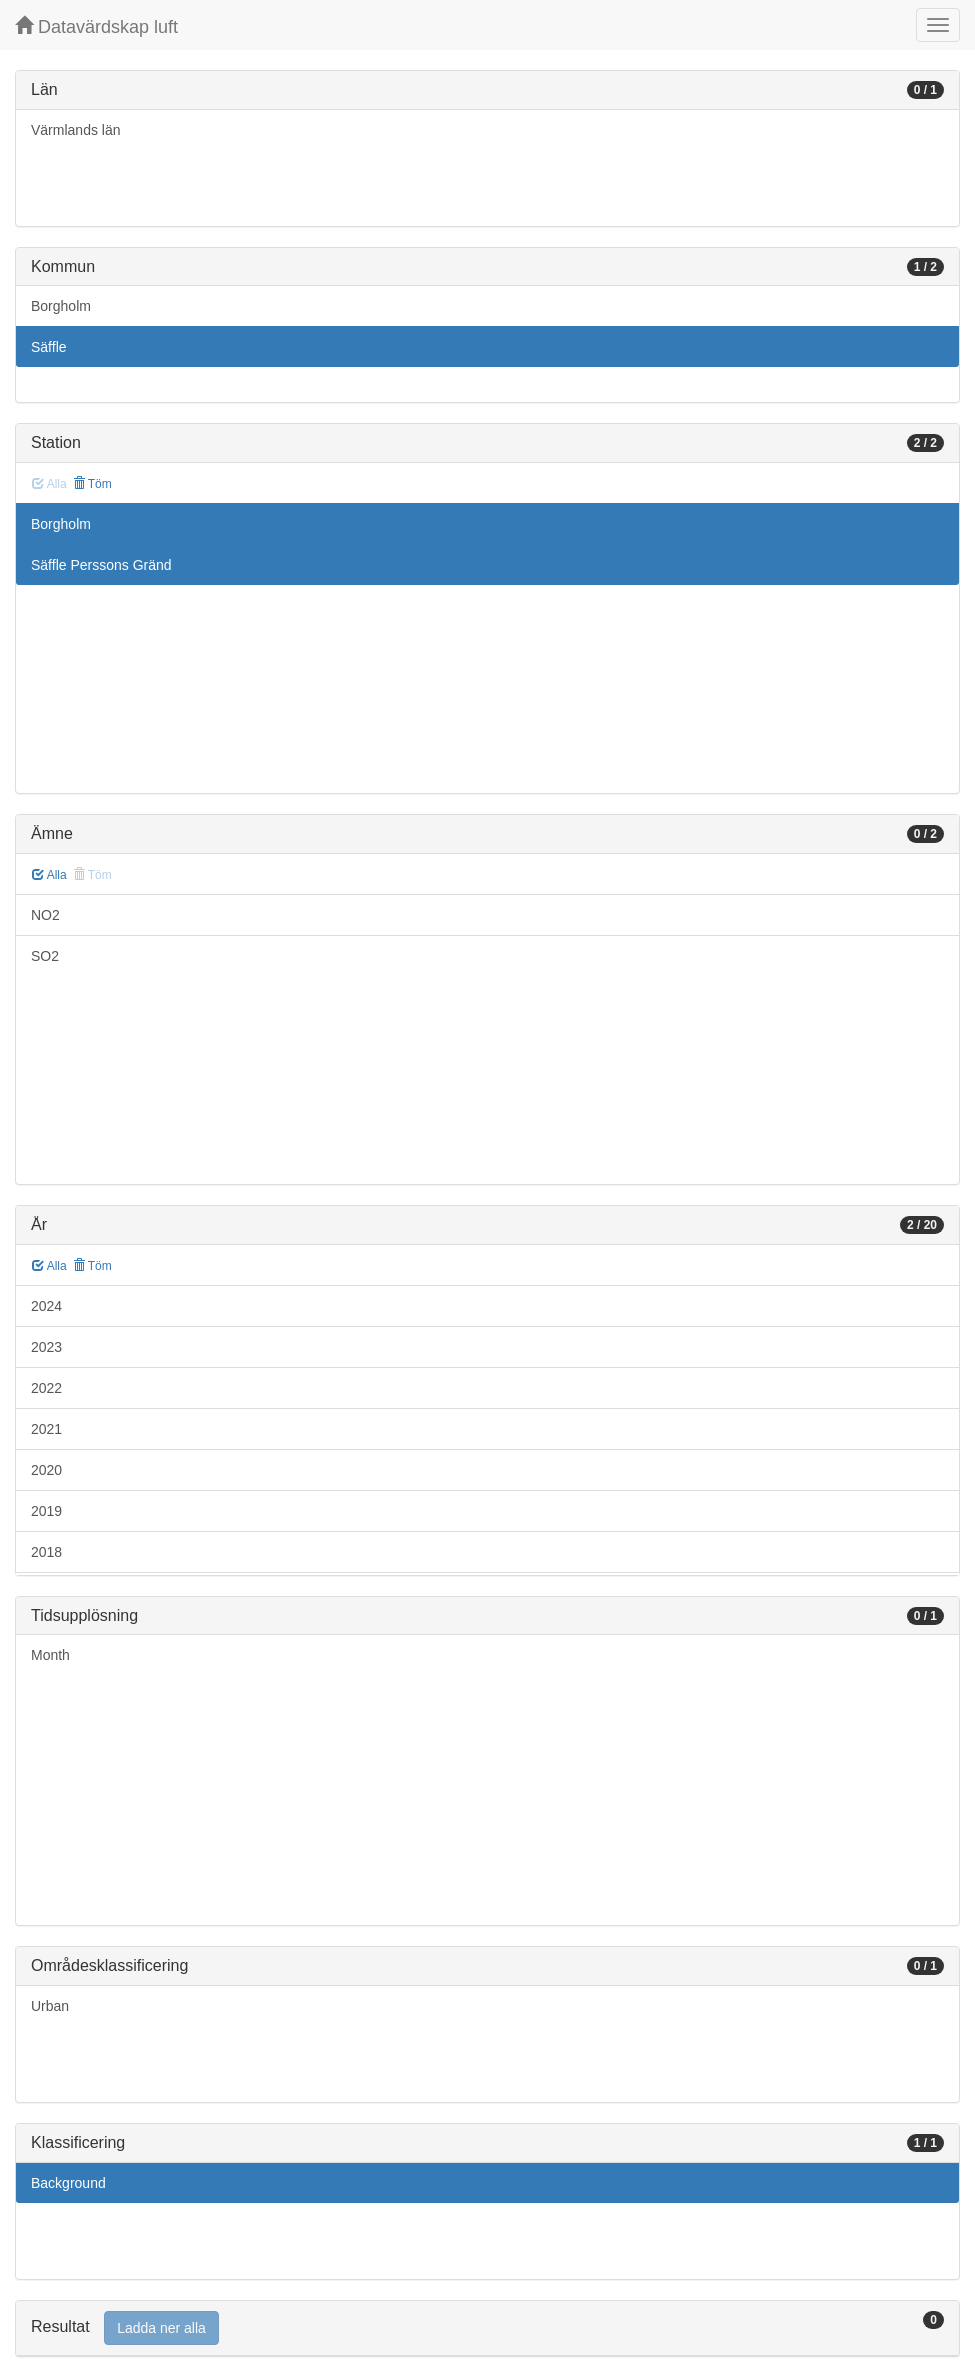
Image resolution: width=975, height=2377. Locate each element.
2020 (46, 1470)
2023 (46, 1347)
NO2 (45, 915)
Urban (50, 2006)
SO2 (45, 956)
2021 (46, 1429)
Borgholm (61, 306)
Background (68, 2183)
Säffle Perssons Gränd (101, 565)
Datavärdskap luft (96, 26)
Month (50, 1655)
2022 (46, 1388)
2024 (46, 1306)
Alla (49, 875)
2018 (46, 1552)
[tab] (487, 2328)
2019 (46, 1511)
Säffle (49, 347)
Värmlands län (76, 130)
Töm (92, 484)
